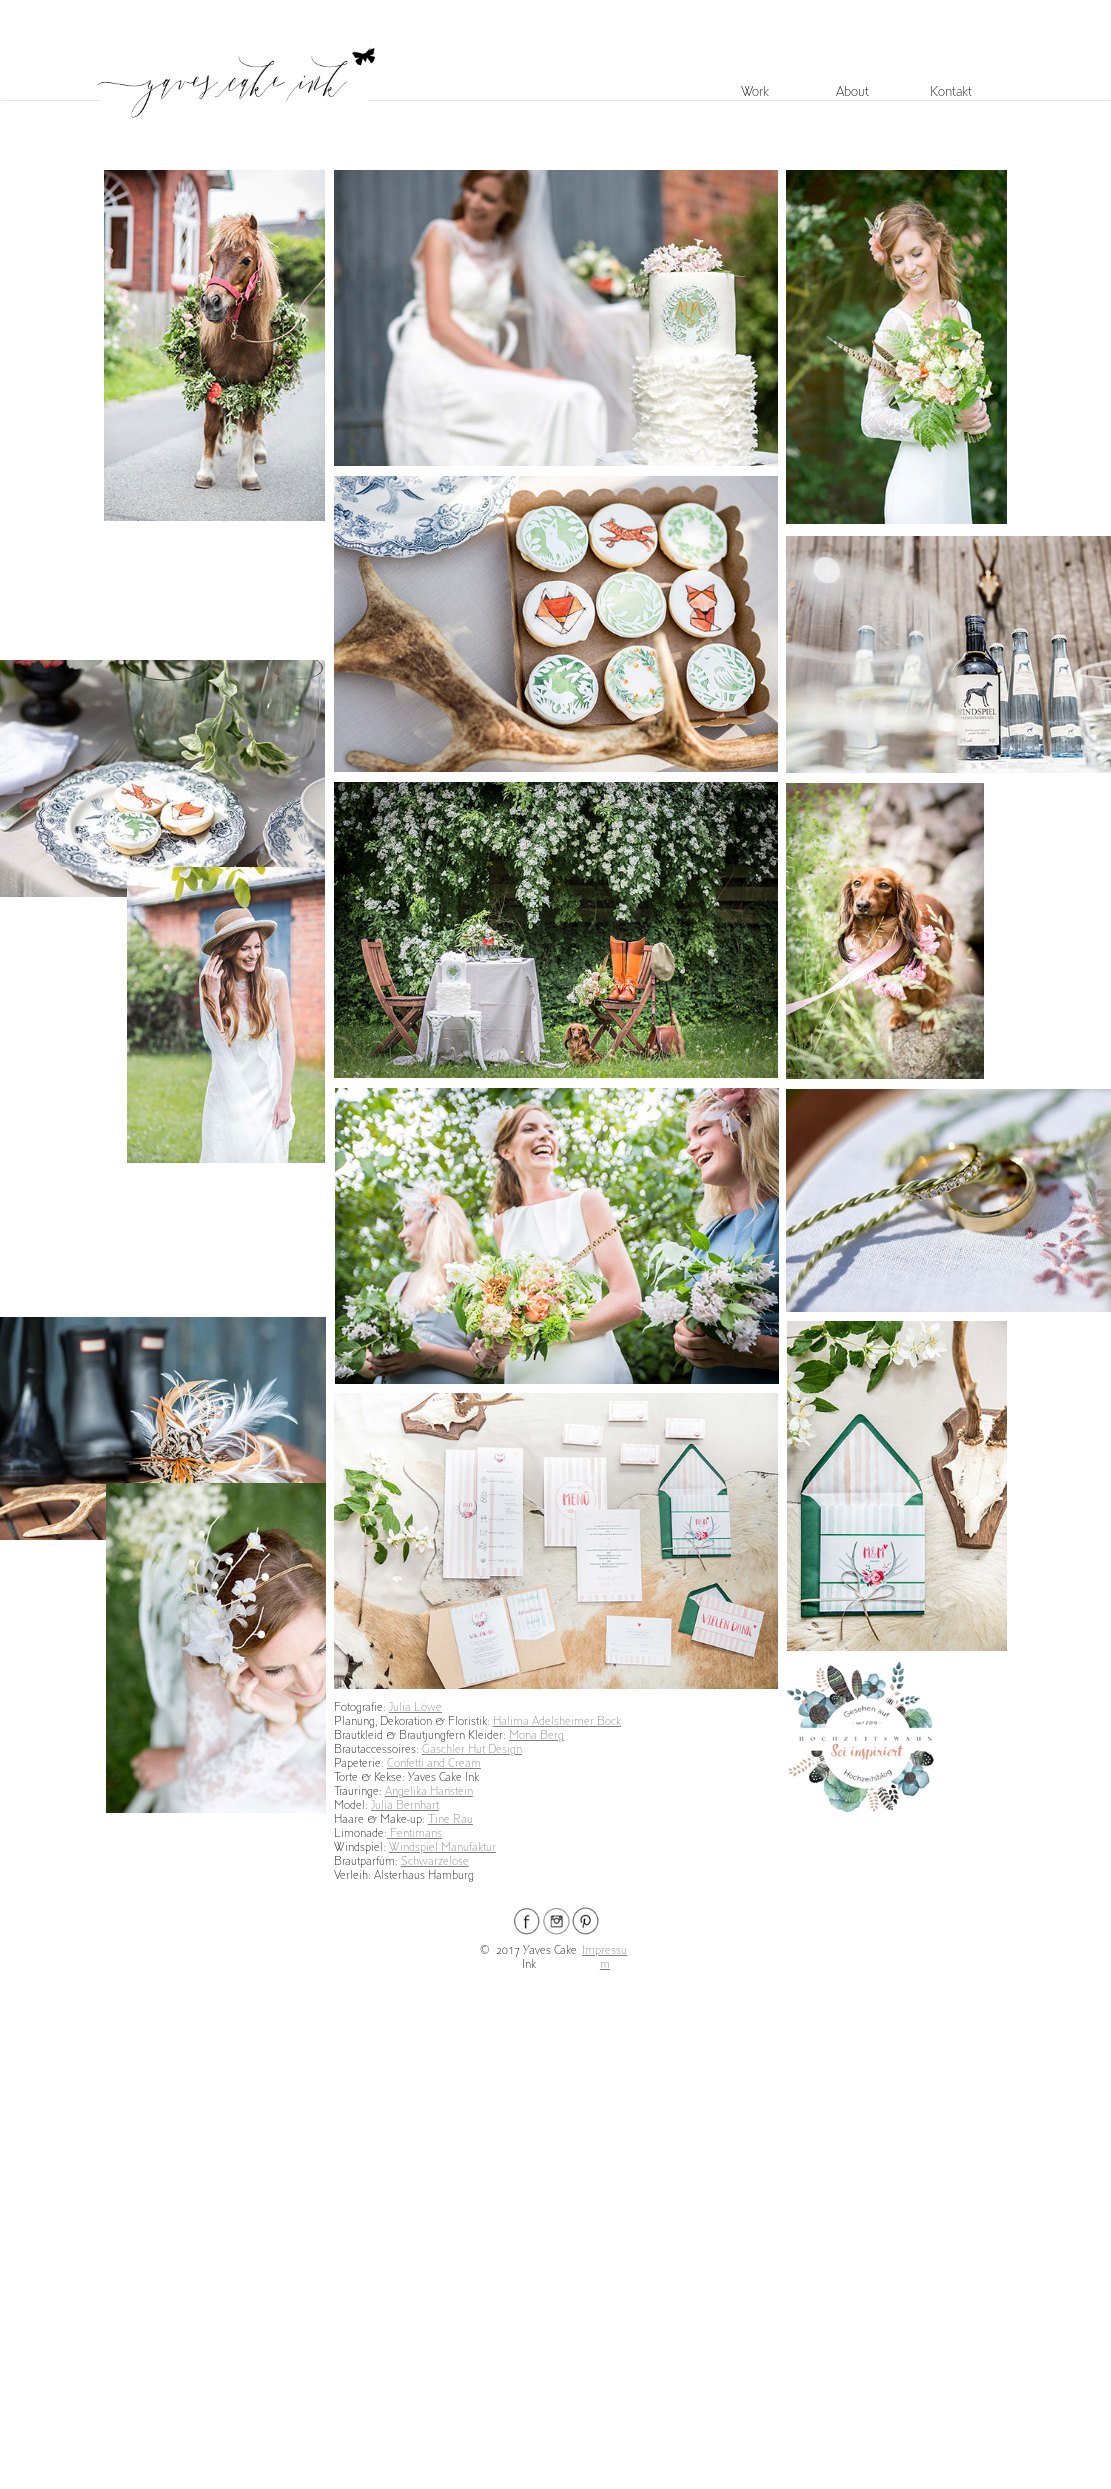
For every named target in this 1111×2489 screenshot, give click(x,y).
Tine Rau (450, 1819)
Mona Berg (536, 1735)
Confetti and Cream (434, 1763)
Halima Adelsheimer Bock (557, 1721)
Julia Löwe (415, 1707)
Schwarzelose (435, 1861)
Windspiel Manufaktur (442, 1847)
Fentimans (414, 1833)
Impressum (604, 1957)
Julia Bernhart (405, 1805)
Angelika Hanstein (429, 1791)
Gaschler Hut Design (472, 1749)
